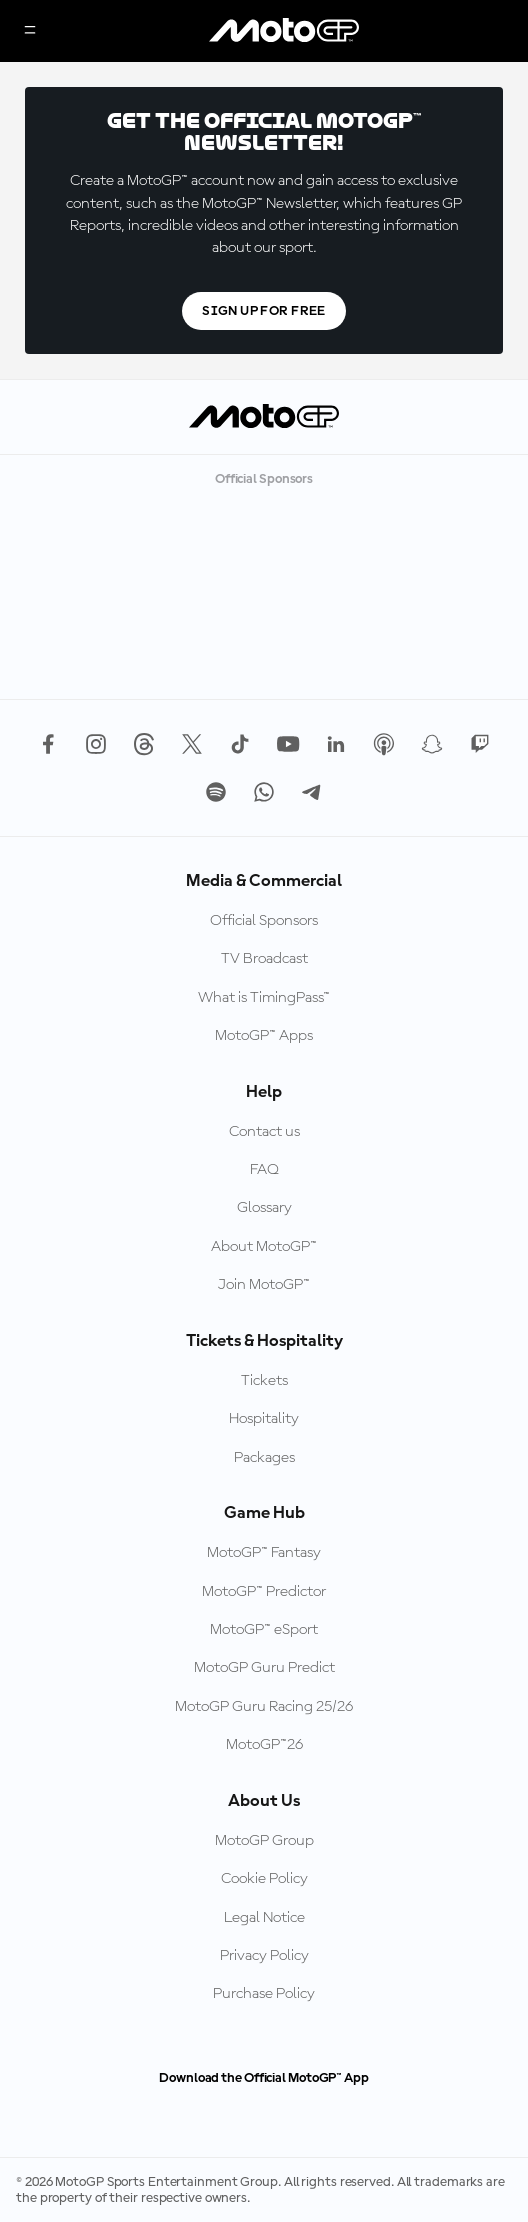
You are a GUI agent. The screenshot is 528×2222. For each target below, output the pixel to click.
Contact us (264, 1132)
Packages (264, 1458)
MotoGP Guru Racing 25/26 (264, 1707)
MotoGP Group (264, 1841)
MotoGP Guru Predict (264, 1668)
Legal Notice (264, 1918)
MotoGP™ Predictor (264, 1592)
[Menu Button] (30, 31)
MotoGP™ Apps (264, 1036)
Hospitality (264, 1419)
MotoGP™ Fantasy (264, 1553)
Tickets (264, 1381)
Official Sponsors (264, 921)
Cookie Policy (264, 1879)
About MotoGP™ (264, 1247)
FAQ (264, 1170)
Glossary (264, 1208)
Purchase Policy (264, 1994)
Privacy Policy (264, 1956)
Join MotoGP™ (264, 1285)
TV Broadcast (264, 959)
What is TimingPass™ (264, 998)
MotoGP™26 (264, 1745)
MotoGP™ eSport (264, 1630)
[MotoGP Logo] (284, 31)
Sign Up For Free (264, 311)
